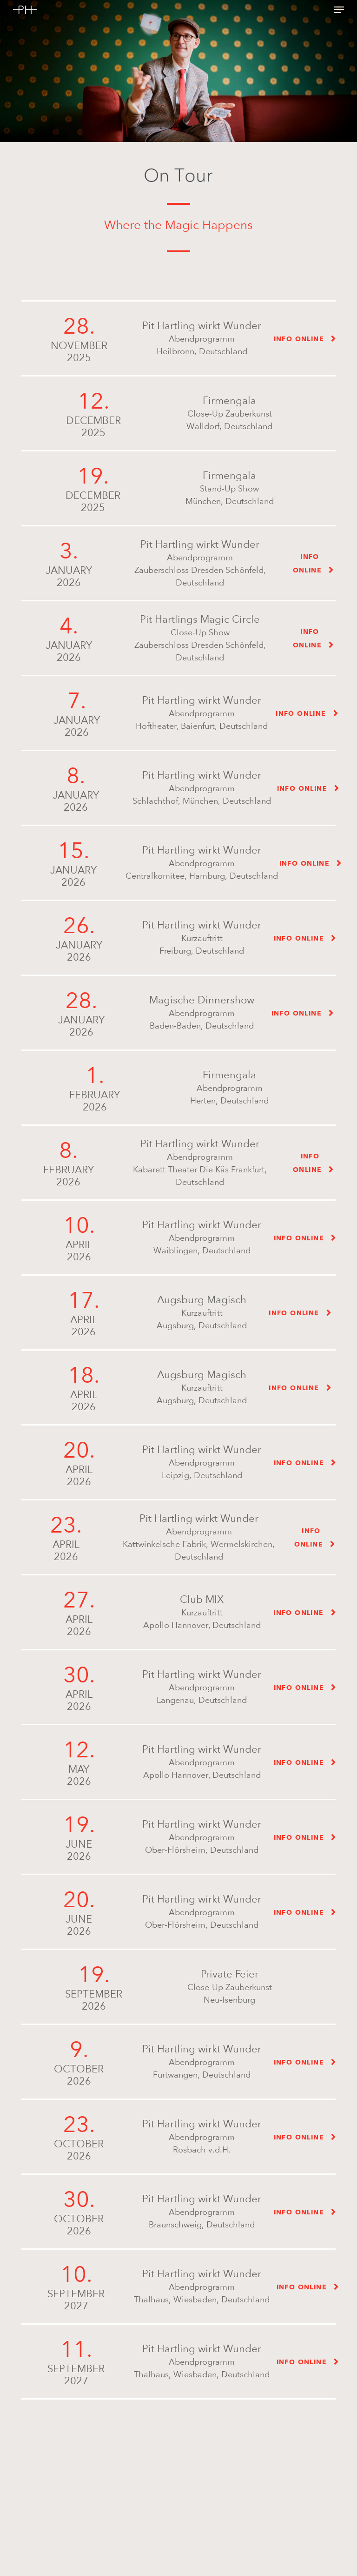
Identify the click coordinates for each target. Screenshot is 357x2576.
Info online (299, 339)
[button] (339, 9)
